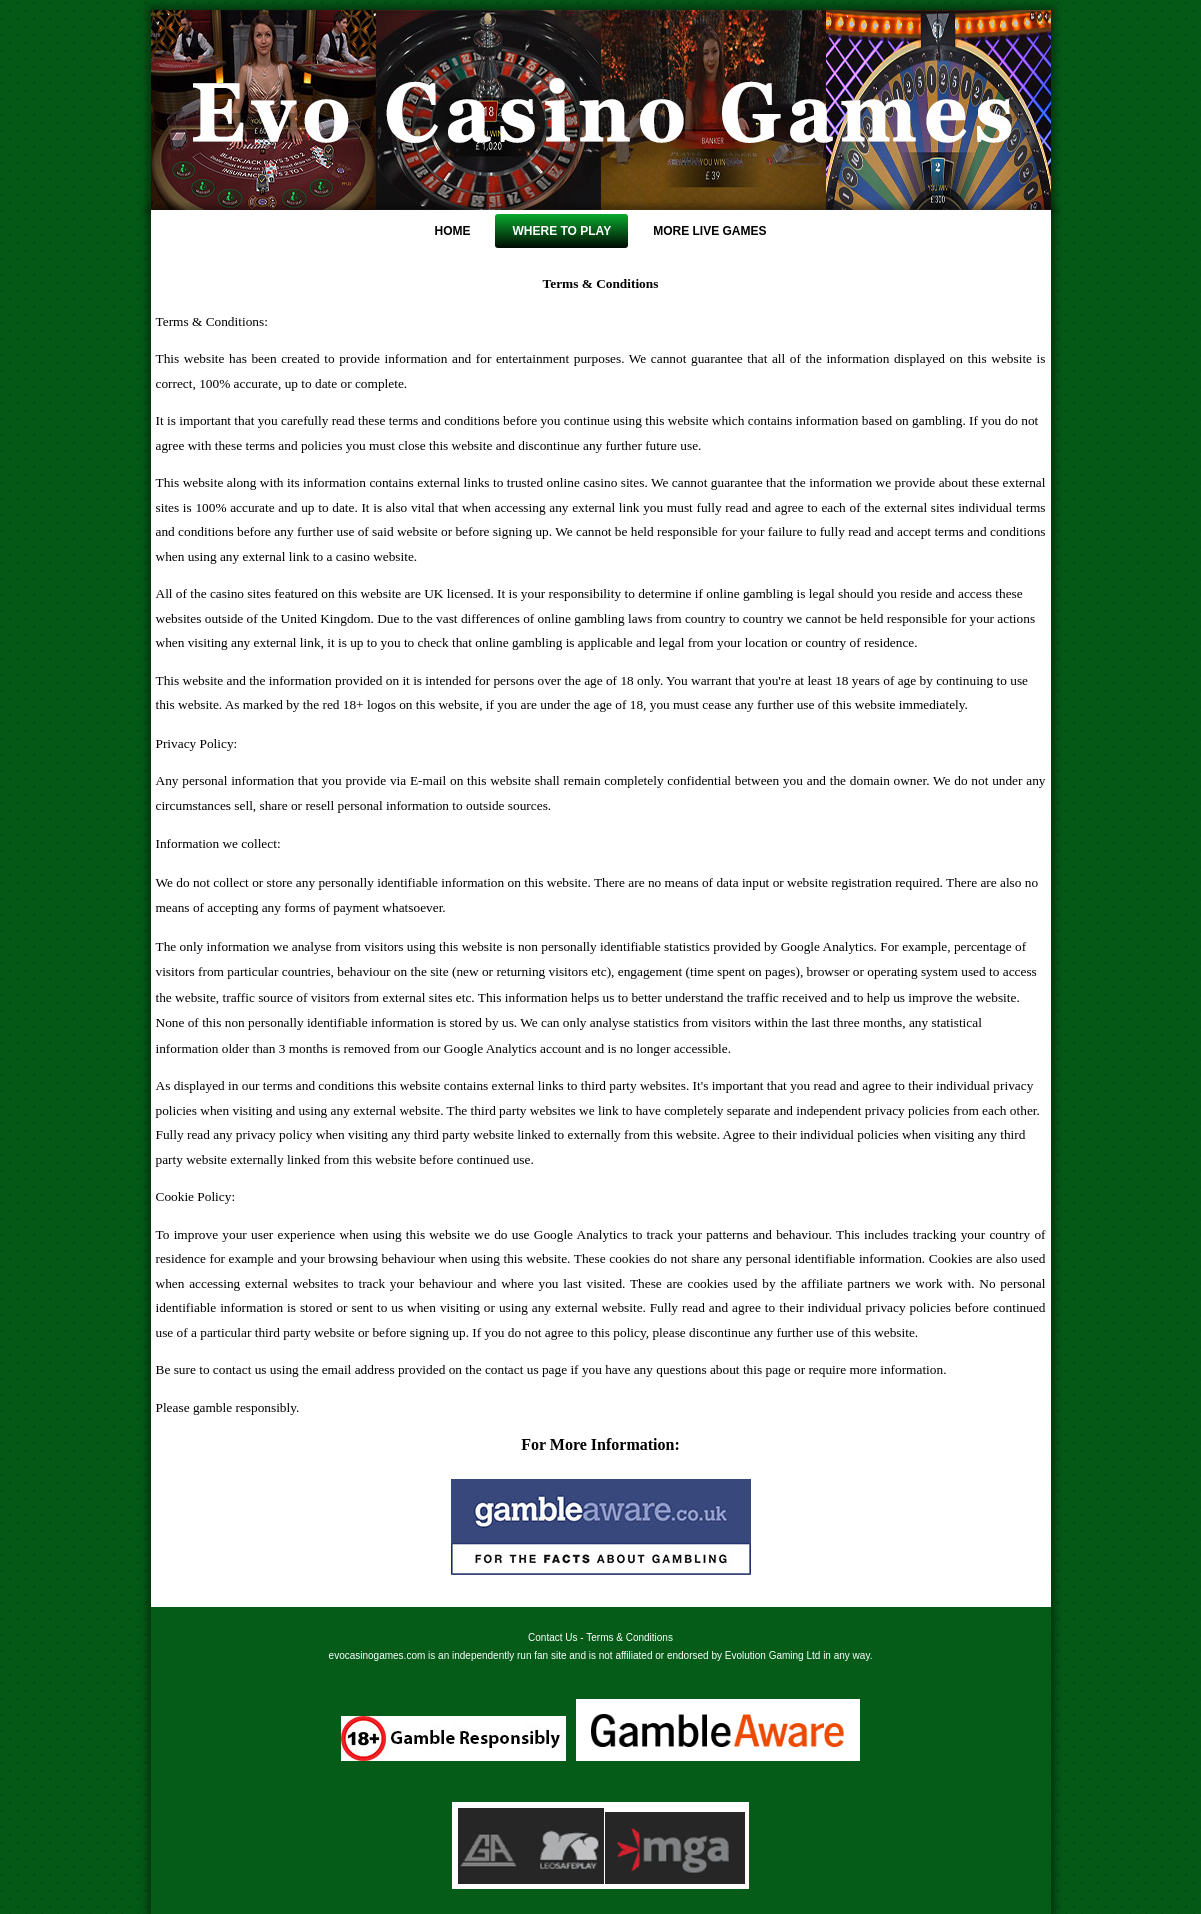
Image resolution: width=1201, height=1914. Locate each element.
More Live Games (709, 231)
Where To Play (561, 231)
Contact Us (552, 1637)
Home (452, 231)
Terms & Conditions (629, 1637)
